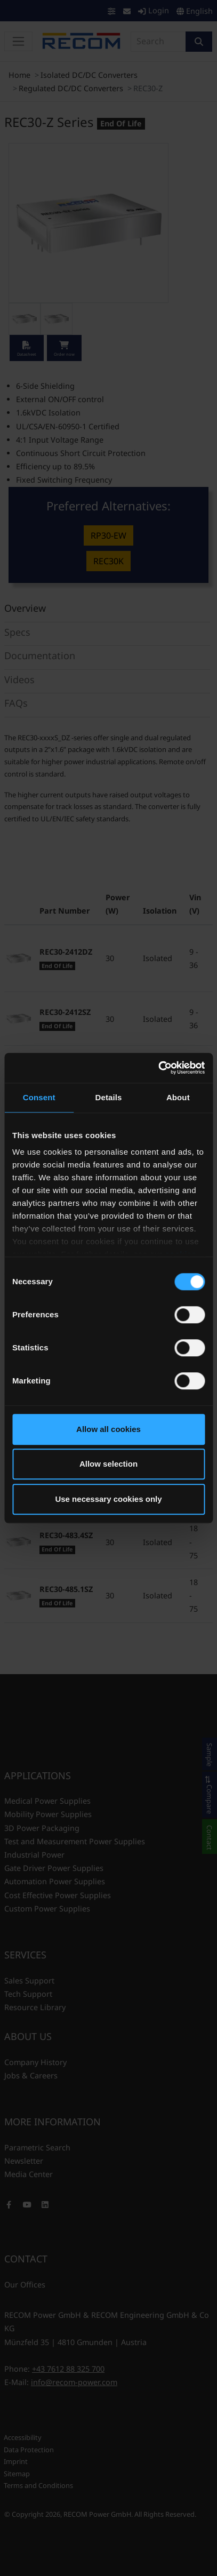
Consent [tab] (39, 1097)
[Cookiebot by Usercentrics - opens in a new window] (158, 1068)
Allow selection (108, 1463)
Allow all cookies (108, 1429)
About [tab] (178, 1097)
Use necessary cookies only (108, 1498)
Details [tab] (108, 1097)
